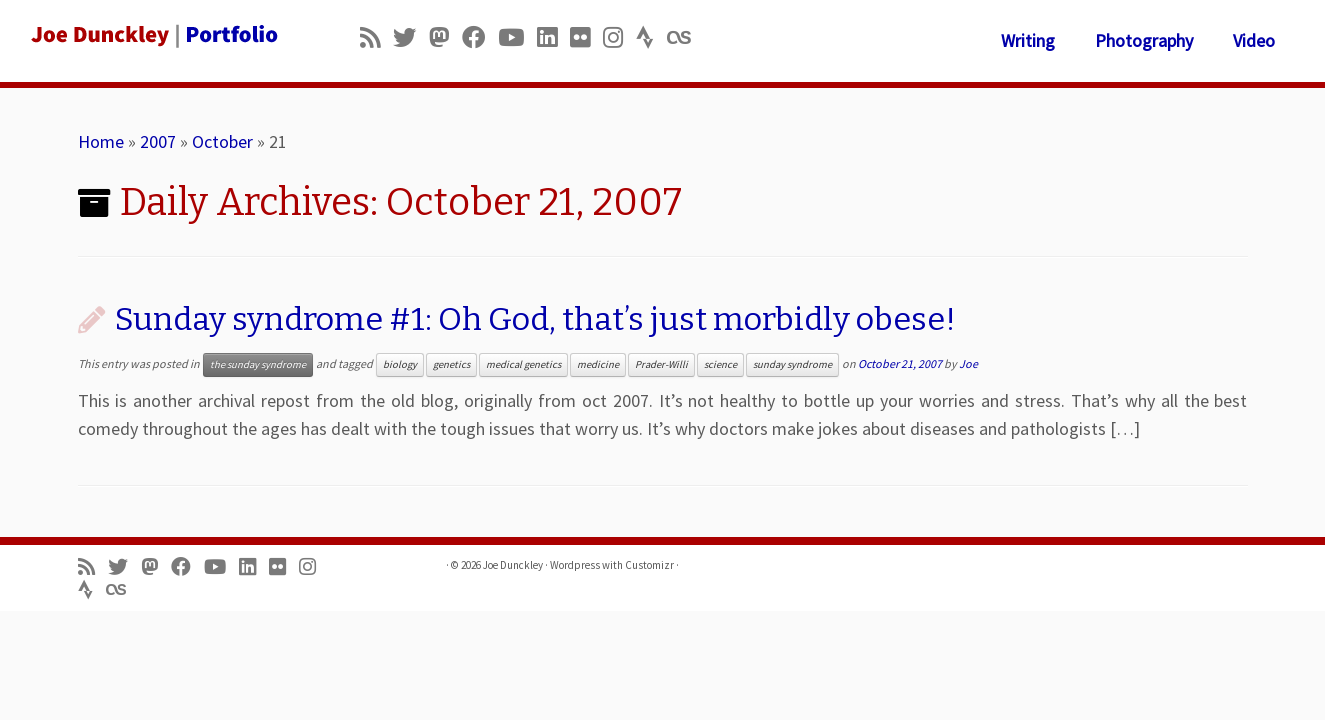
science (720, 364)
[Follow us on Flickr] (586, 37)
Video (1254, 40)
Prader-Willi (661, 364)
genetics (451, 364)
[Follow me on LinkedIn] (553, 37)
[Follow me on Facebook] (480, 37)
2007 (158, 141)
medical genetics (523, 364)
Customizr (649, 565)
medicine (598, 364)
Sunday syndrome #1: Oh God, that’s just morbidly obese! (535, 319)
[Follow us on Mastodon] (445, 37)
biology (400, 364)
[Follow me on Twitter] (411, 37)
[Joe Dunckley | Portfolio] (153, 35)
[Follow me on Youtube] (517, 37)
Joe (968, 363)
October (222, 141)
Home (101, 141)
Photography (1144, 40)
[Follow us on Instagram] (619, 37)
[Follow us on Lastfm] (685, 37)
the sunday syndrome (258, 364)
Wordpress (575, 565)
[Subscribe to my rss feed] (376, 37)
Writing (1028, 40)
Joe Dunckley (513, 565)
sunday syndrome (792, 364)
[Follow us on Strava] (651, 37)
